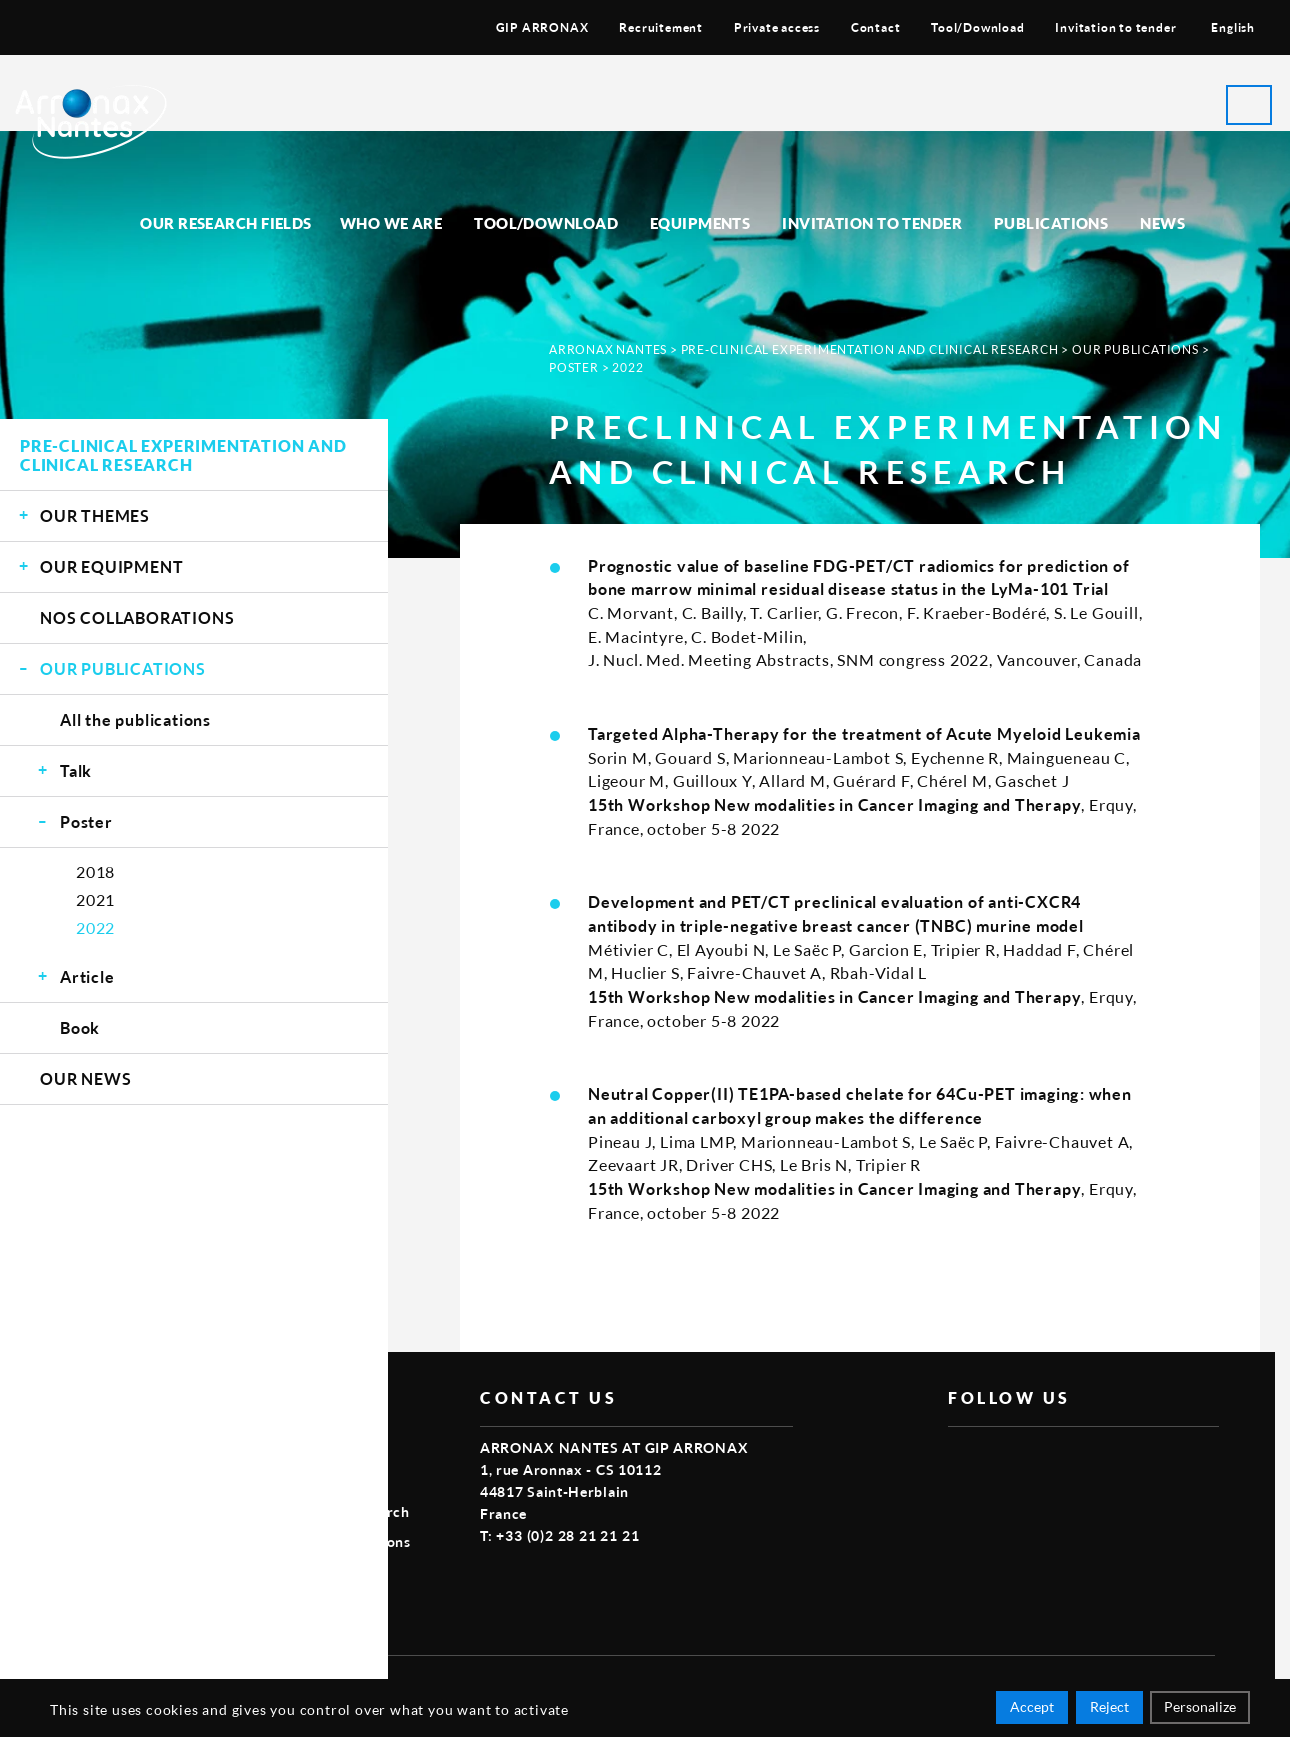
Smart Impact (1170, 1683)
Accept (1032, 1709)
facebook (960, 1459)
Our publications (123, 668)
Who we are (391, 223)
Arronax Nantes (608, 349)
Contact (876, 27)
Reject (1109, 1709)
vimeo (1006, 1459)
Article (87, 976)
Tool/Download (977, 27)
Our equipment (111, 566)
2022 (95, 927)
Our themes (95, 515)
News (1162, 223)
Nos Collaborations (137, 617)
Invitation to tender (1115, 27)
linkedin (1052, 1459)
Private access (777, 27)
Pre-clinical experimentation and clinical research (183, 455)
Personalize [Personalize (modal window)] (1200, 1709)
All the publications (135, 719)
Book (80, 1027)
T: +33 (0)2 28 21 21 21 (559, 1535)
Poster (86, 821)
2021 (95, 899)
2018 (95, 871)
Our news (85, 1078)
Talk (76, 770)
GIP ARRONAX (542, 27)
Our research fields (226, 223)
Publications (1051, 223)
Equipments (700, 223)
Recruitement (661, 27)
